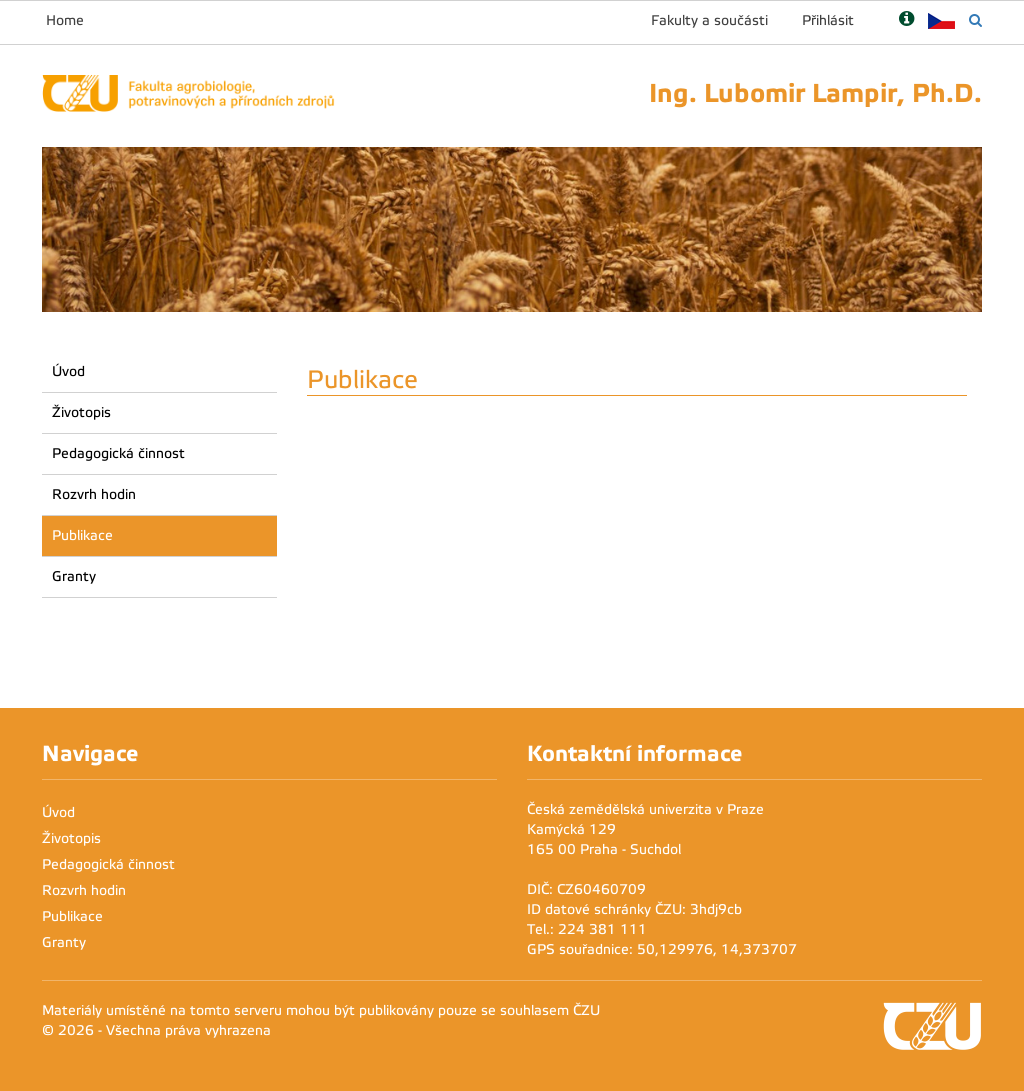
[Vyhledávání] (975, 20)
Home (65, 20)
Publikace (82, 535)
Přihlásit (828, 20)
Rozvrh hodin (94, 494)
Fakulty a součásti (709, 20)
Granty (74, 576)
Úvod (68, 371)
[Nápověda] (906, 20)
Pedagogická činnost (118, 453)
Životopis (81, 412)
